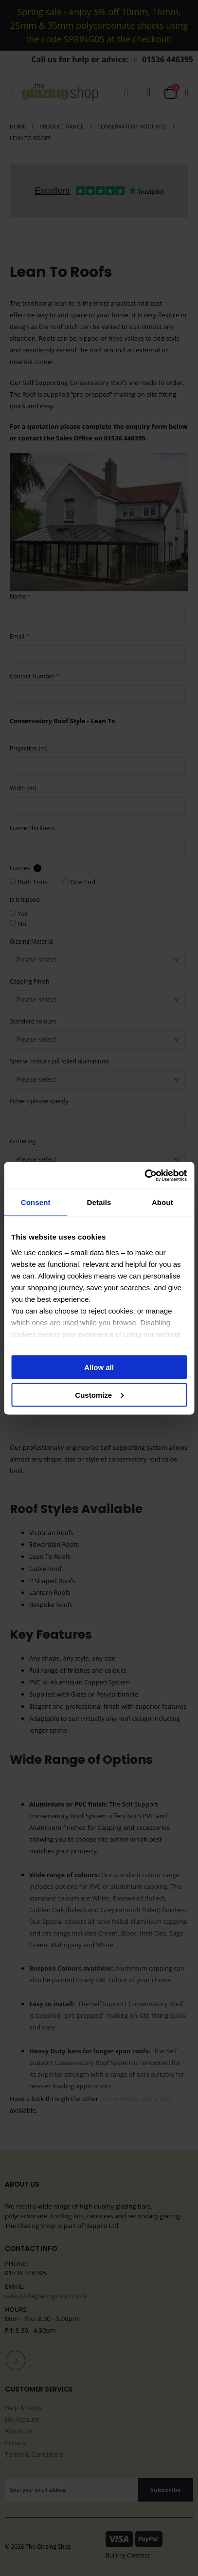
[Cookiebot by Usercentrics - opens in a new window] (144, 1175)
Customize (99, 1394)
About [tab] (162, 1202)
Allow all (99, 1367)
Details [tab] (99, 1202)
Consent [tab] (36, 1202)
